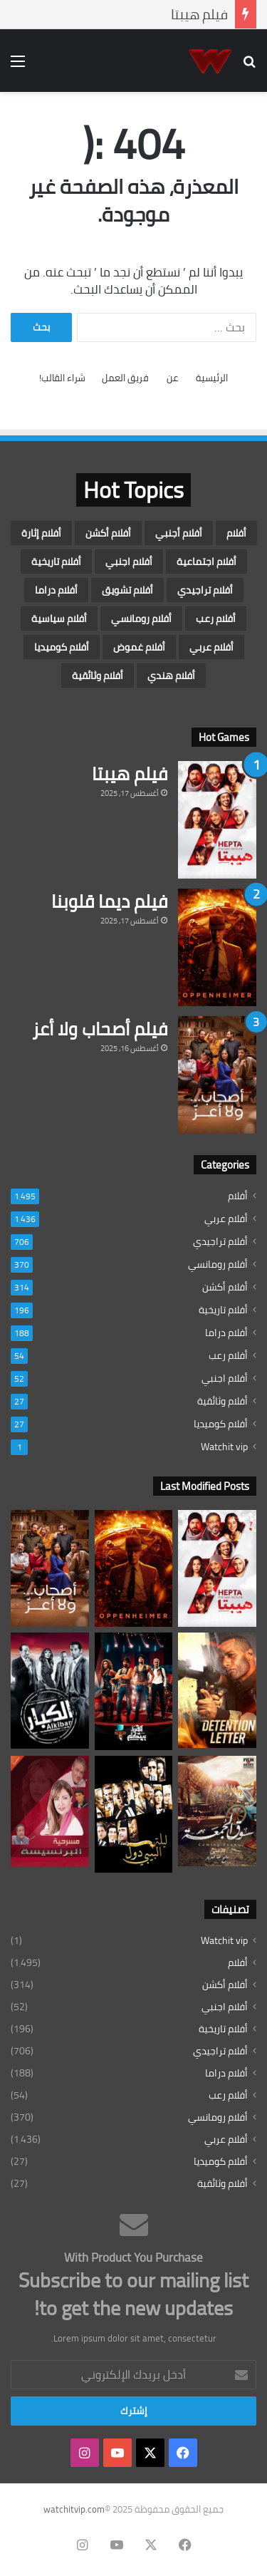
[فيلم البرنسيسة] (50, 1811)
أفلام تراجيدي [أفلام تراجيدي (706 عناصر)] (205, 590)
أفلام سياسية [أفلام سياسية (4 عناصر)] (59, 618)
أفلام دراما (226, 1332)
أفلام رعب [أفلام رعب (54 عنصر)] (216, 618)
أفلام (238, 1196)
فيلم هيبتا (199, 14)
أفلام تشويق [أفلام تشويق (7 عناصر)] (127, 590)
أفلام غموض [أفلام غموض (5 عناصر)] (139, 647)
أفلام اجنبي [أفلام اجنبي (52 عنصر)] (128, 561)
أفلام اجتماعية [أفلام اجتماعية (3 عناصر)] (206, 561)
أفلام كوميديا (221, 1424)
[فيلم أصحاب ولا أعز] (217, 1075)
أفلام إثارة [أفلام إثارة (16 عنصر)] (41, 533)
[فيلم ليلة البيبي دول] (134, 1814)
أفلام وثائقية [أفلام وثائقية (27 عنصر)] (97, 675)
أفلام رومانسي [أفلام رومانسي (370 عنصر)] (141, 618)
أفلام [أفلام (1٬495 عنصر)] (236, 533)
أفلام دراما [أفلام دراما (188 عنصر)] (56, 590)
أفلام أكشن (225, 1287)
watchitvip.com (74, 2509)
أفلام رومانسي (218, 1264)
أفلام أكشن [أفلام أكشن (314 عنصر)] (108, 533)
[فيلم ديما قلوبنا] (217, 947)
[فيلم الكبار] (50, 1691)
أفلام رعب (228, 1355)
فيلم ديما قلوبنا (109, 901)
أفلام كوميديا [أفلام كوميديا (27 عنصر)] (61, 647)
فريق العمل (125, 378)
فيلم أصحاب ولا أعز (99, 1028)
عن (172, 378)
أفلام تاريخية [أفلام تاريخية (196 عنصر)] (56, 561)
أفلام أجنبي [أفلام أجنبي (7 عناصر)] (178, 533)
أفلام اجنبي (224, 1378)
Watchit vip (224, 1446)
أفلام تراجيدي (220, 1241)
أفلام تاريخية (223, 1310)
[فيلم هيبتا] (217, 820)
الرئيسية (212, 378)
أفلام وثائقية (222, 1401)
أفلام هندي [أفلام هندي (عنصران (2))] (171, 675)
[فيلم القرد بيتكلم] (134, 1691)
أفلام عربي (226, 1218)
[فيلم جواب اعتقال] (217, 1690)
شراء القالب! (62, 378)
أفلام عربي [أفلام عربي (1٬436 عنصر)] (211, 647)
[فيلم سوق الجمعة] (217, 1811)
